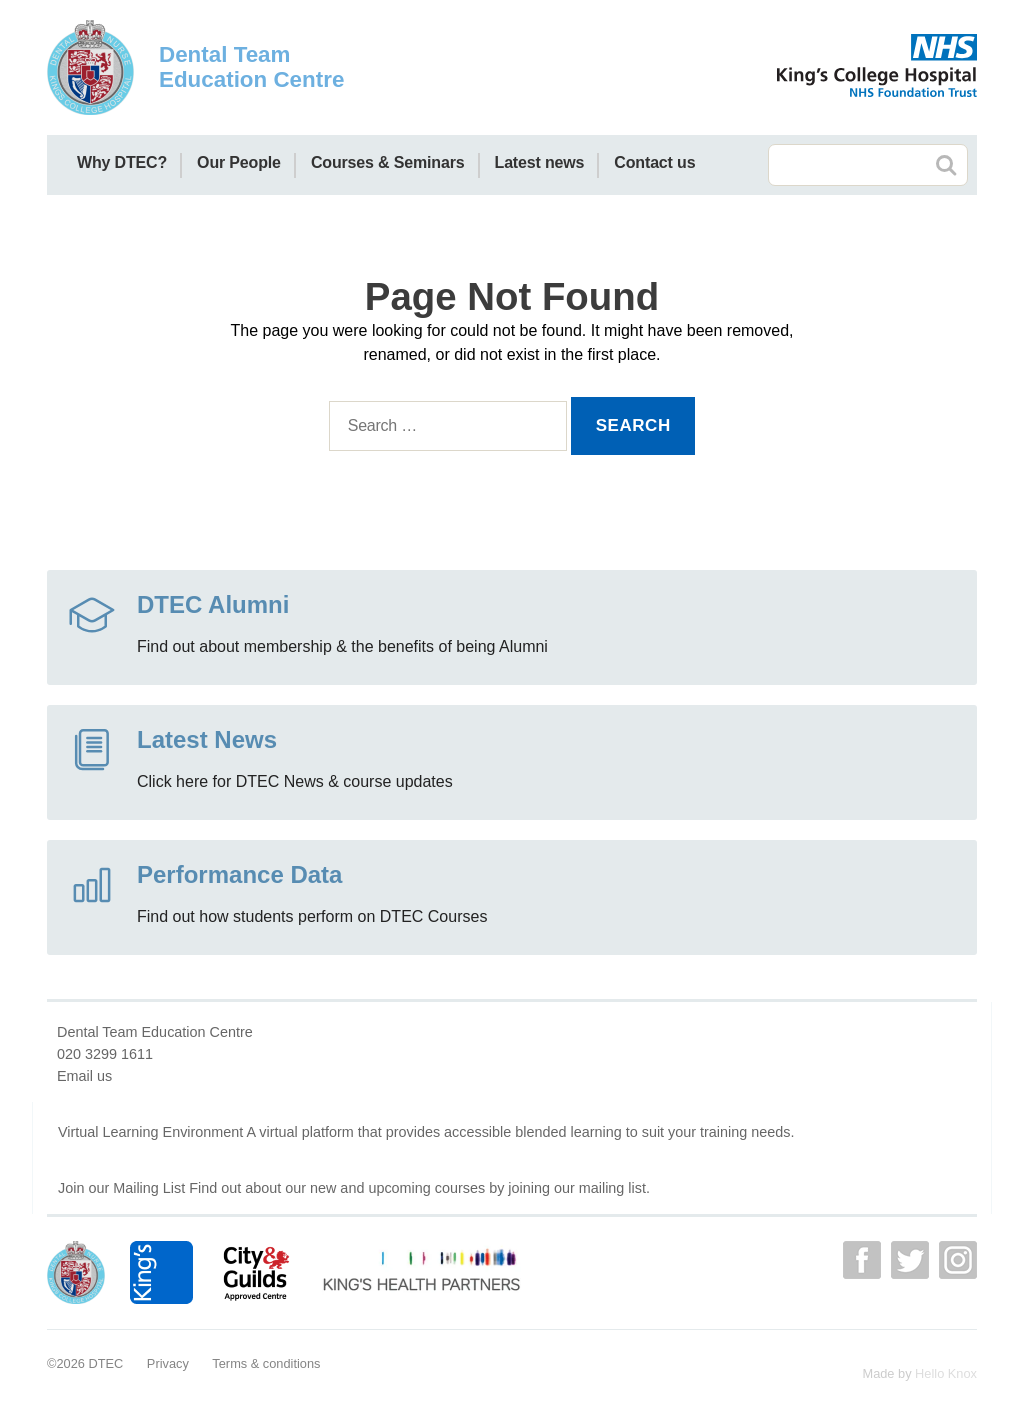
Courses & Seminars (388, 162)
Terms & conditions (266, 1363)
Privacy (168, 1363)
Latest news (540, 162)
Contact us (654, 162)
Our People (239, 162)
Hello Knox (946, 1373)
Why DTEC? (122, 162)
